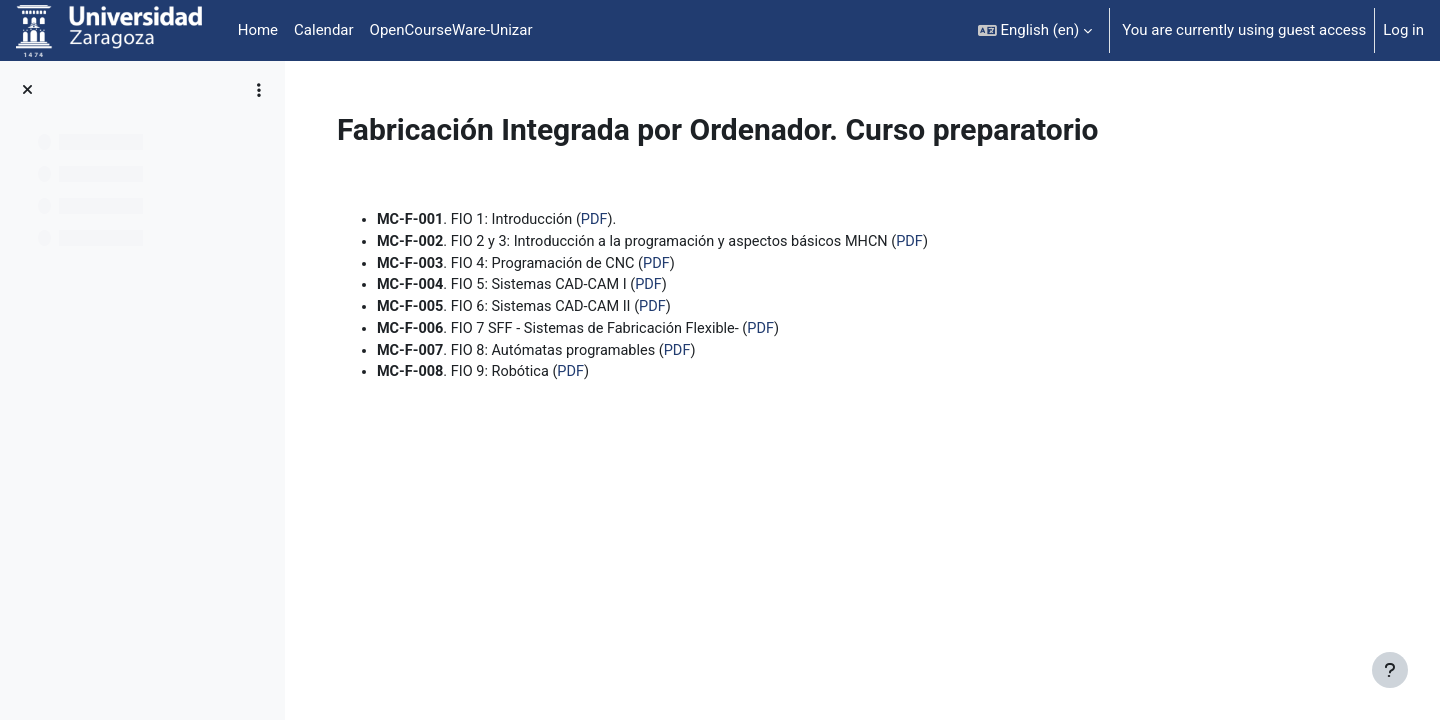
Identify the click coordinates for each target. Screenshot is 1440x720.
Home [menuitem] (258, 30)
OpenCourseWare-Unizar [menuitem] (451, 30)
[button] (1035, 30)
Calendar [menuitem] (324, 30)
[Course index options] (259, 90)
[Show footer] (1390, 670)
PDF (720, 220)
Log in (1403, 30)
